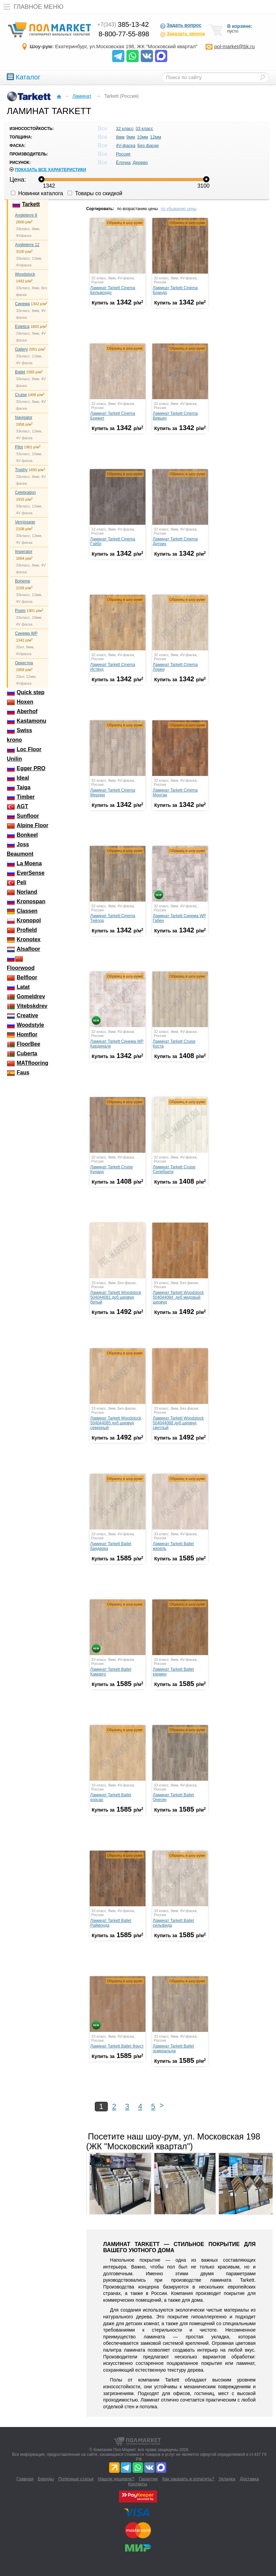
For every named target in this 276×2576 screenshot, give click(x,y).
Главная (24, 2478)
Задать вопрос (181, 25)
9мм (130, 137)
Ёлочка (123, 162)
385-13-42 (123, 24)
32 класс (125, 128)
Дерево (140, 162)
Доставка (249, 2478)
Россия (123, 153)
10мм (142, 137)
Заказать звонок (182, 34)
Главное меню (32, 7)
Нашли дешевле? (116, 2478)
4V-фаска (125, 145)
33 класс (144, 128)
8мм (120, 137)
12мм (155, 137)
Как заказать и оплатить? (188, 2478)
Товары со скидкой (95, 193)
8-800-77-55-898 (124, 34)
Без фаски (147, 145)
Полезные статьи (75, 2478)
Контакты (137, 2483)
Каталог (23, 77)
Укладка (227, 2478)
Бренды (46, 2478)
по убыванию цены (178, 208)
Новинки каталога (37, 193)
